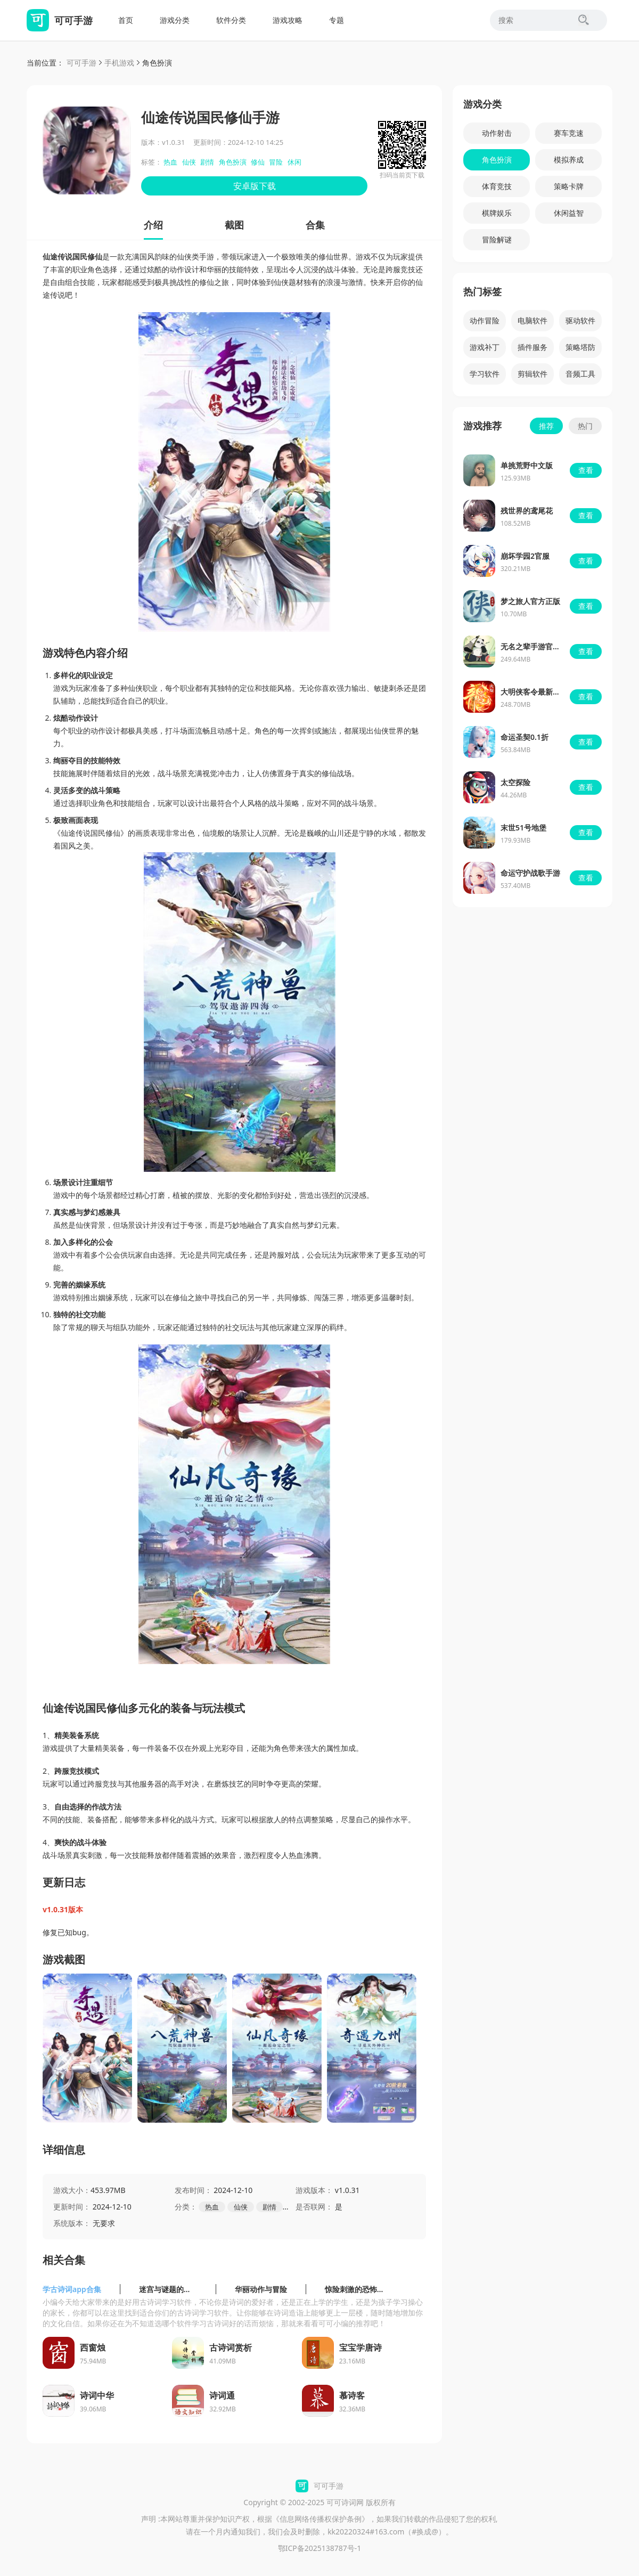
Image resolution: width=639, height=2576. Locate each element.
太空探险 (515, 782)
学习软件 (484, 374)
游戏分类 (175, 20)
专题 (336, 20)
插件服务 (532, 347)
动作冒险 (484, 320)
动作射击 (497, 133)
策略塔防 (580, 347)
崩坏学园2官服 (525, 556)
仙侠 (189, 162)
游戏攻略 (287, 20)
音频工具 (580, 374)
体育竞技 (497, 186)
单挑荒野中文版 (527, 465)
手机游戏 (119, 63)
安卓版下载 (254, 186)
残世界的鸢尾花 (527, 511)
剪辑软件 (532, 374)
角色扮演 (157, 63)
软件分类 (231, 20)
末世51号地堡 (523, 827)
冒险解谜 (497, 239)
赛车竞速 (569, 133)
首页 (125, 20)
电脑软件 (532, 320)
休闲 (294, 162)
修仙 (258, 162)
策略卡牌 (569, 186)
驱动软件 (580, 320)
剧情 (207, 162)
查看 (585, 470)
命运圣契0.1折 (524, 737)
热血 (170, 162)
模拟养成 (569, 159)
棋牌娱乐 (497, 213)
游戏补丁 (484, 347)
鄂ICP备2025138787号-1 (320, 2548)
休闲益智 (569, 213)
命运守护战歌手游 (530, 873)
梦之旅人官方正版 (530, 601)
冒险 (276, 162)
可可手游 (81, 63)
